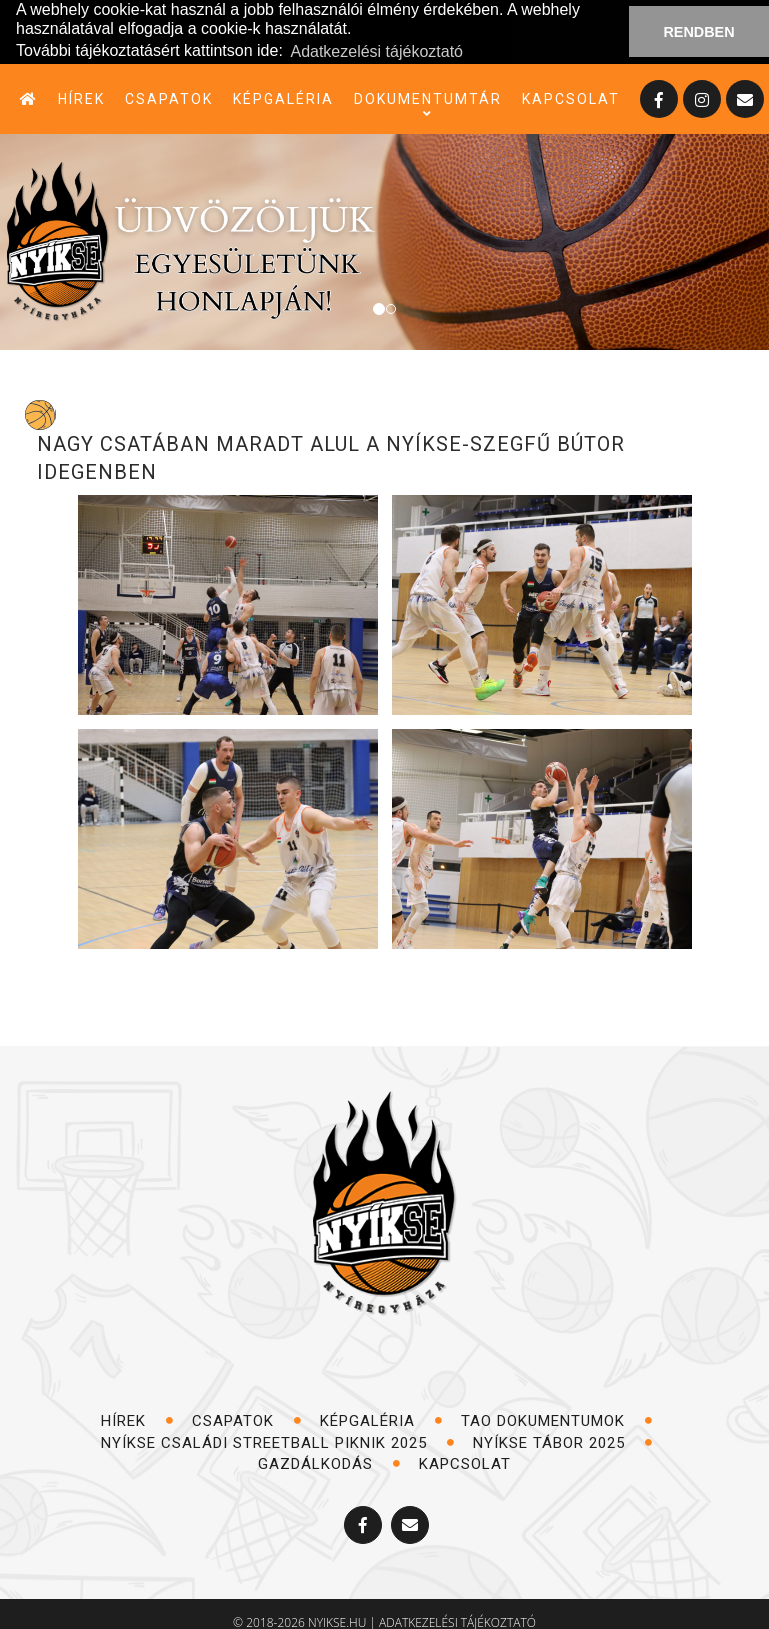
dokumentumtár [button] (428, 100)
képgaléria (283, 99)
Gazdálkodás (329, 1464)
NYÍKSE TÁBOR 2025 (563, 1443)
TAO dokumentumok (557, 1421)
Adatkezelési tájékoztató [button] (376, 51)
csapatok (169, 99)
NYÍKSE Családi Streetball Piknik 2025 (278, 1443)
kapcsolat (571, 99)
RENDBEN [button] (698, 32)
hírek (81, 99)
